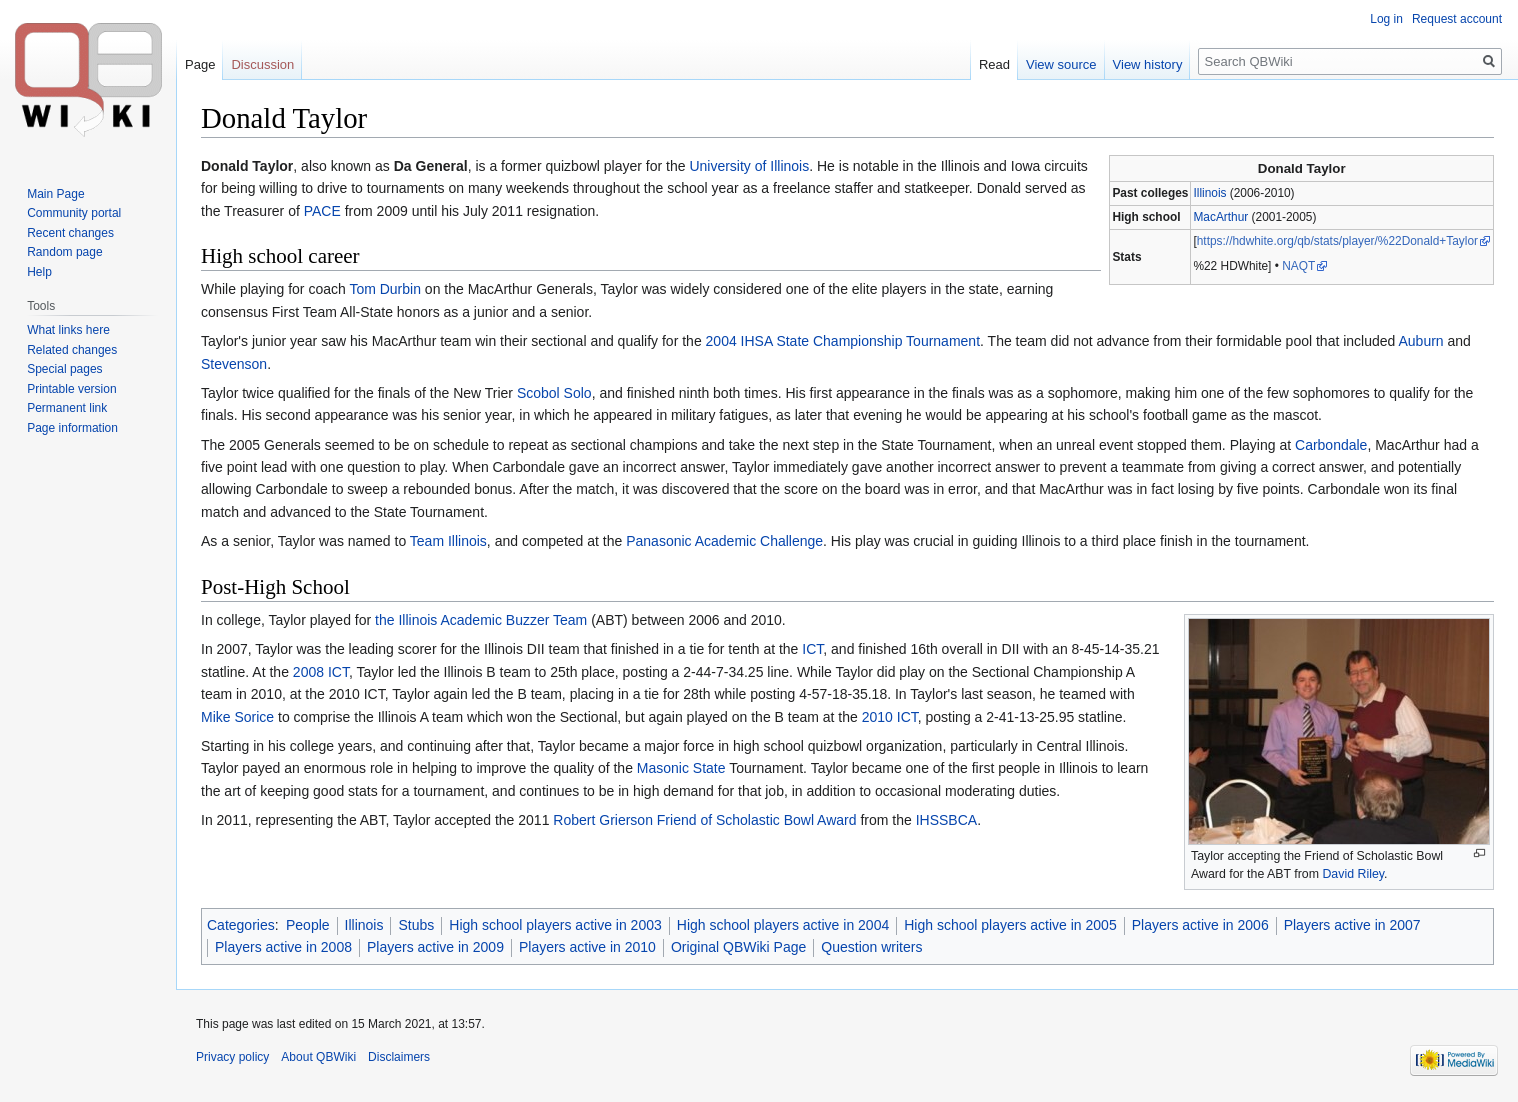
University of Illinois (749, 166)
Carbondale (1331, 445)
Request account (1457, 19)
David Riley (1353, 874)
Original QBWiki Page (738, 947)
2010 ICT (890, 717)
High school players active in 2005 (1010, 925)
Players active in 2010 (587, 947)
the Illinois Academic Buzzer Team (481, 620)
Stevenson (234, 364)
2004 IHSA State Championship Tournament (843, 341)
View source (1061, 64)
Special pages (64, 369)
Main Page (55, 194)
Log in (1386, 19)
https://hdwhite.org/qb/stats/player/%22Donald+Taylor (1337, 241)
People (308, 925)
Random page (64, 252)
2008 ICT (321, 672)
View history (1148, 64)
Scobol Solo (554, 393)
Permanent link (67, 408)
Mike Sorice (237, 717)
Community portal (74, 213)
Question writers (871, 947)
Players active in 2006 (1200, 925)
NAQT (1298, 266)
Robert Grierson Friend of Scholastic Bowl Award (704, 820)
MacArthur (1220, 217)
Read (994, 64)
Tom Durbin (385, 289)
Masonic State (681, 768)
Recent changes (70, 233)
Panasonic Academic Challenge (724, 541)
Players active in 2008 (283, 947)
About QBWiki (318, 1057)
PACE (322, 211)
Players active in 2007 (1352, 925)
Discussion (262, 64)
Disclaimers (399, 1057)
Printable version (71, 389)
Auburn (1420, 341)
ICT (812, 649)
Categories (241, 925)
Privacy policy (232, 1057)
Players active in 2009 (435, 947)
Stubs (416, 925)
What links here (68, 330)
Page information (72, 428)
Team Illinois (448, 541)
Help (39, 272)
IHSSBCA (946, 820)
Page (200, 64)
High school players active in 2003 (555, 925)
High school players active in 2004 (783, 925)
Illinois (1209, 193)
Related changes (72, 350)
